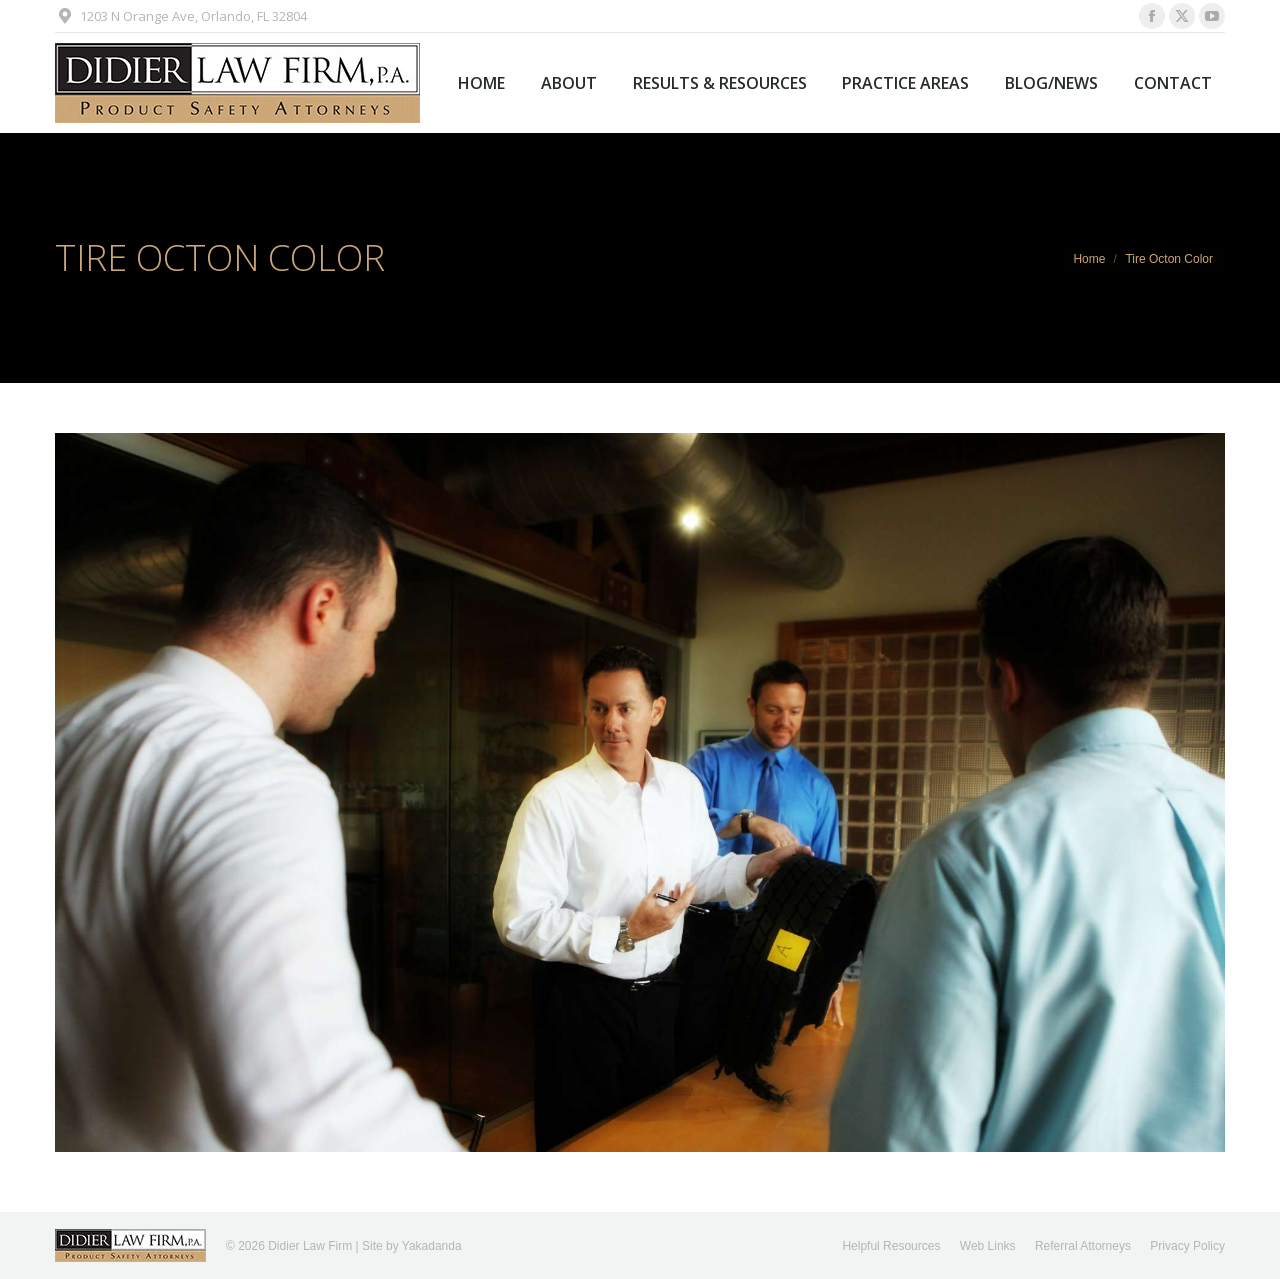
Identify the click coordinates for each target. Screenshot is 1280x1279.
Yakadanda (432, 1246)
